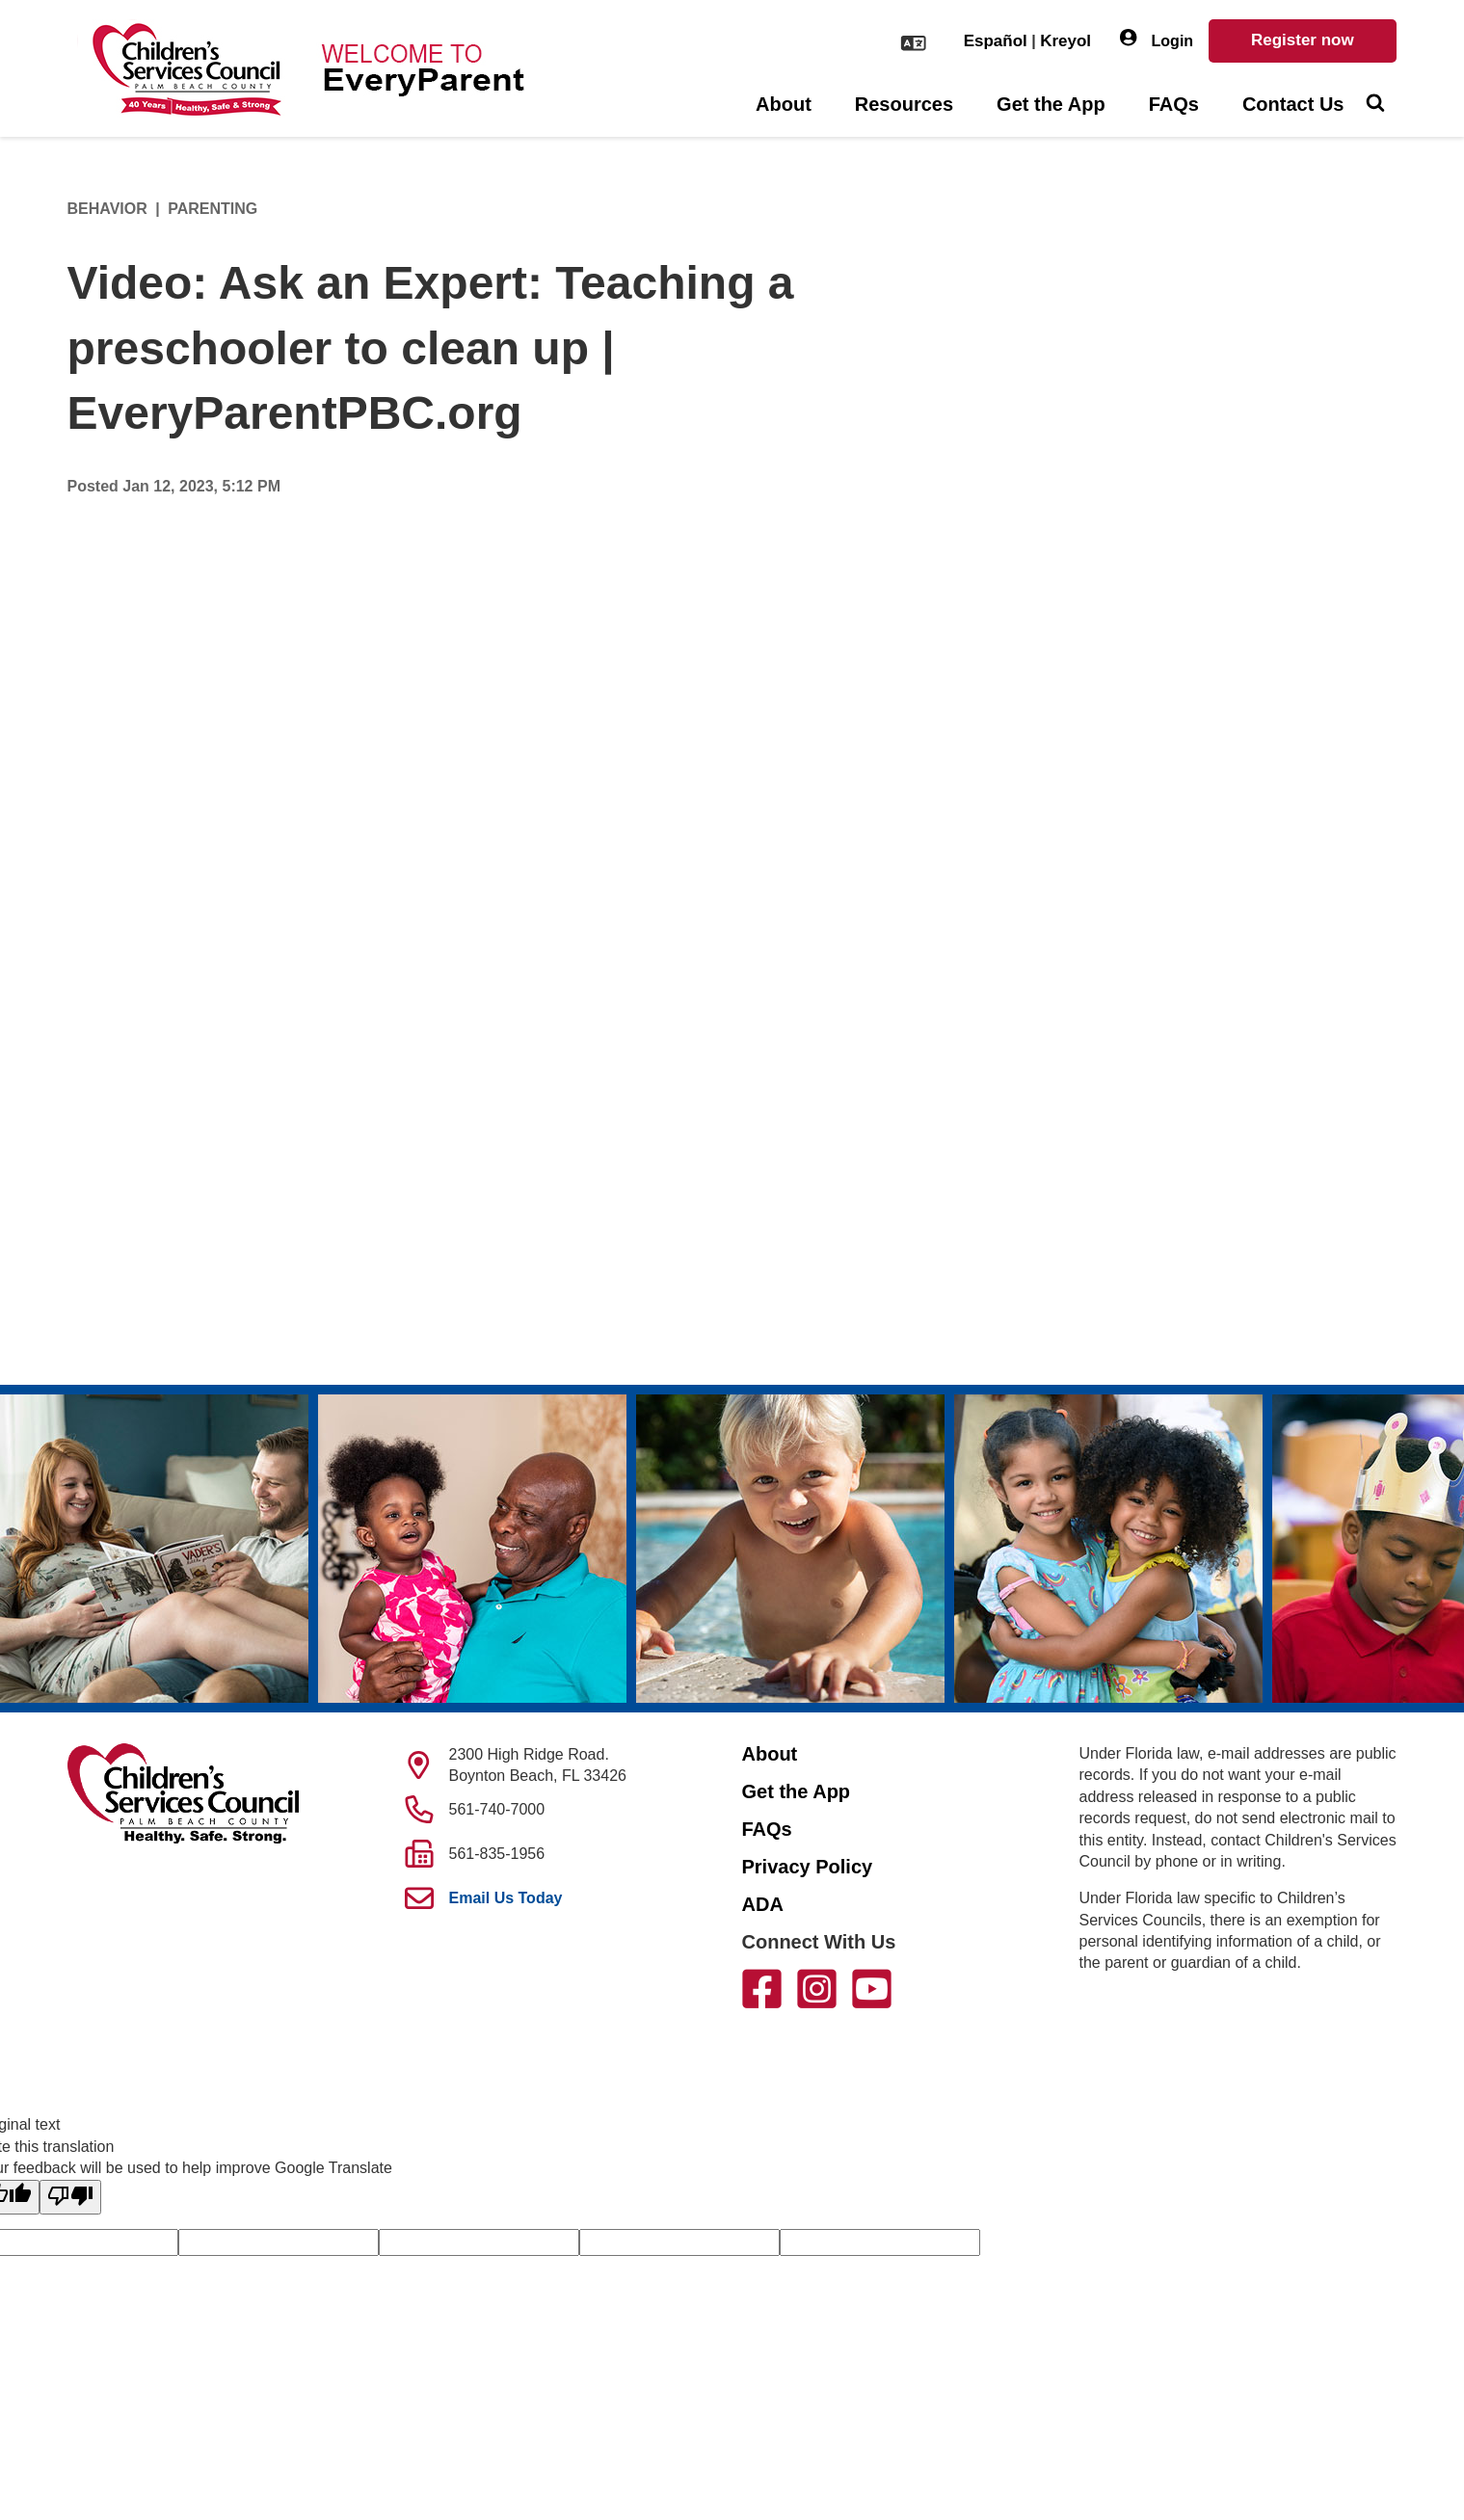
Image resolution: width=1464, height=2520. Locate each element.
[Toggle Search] (1376, 105)
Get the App (1051, 104)
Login (1156, 39)
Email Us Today (506, 1898)
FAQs (1174, 104)
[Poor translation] (70, 2197)
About (784, 104)
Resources (904, 104)
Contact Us (1293, 104)
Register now (1302, 40)
